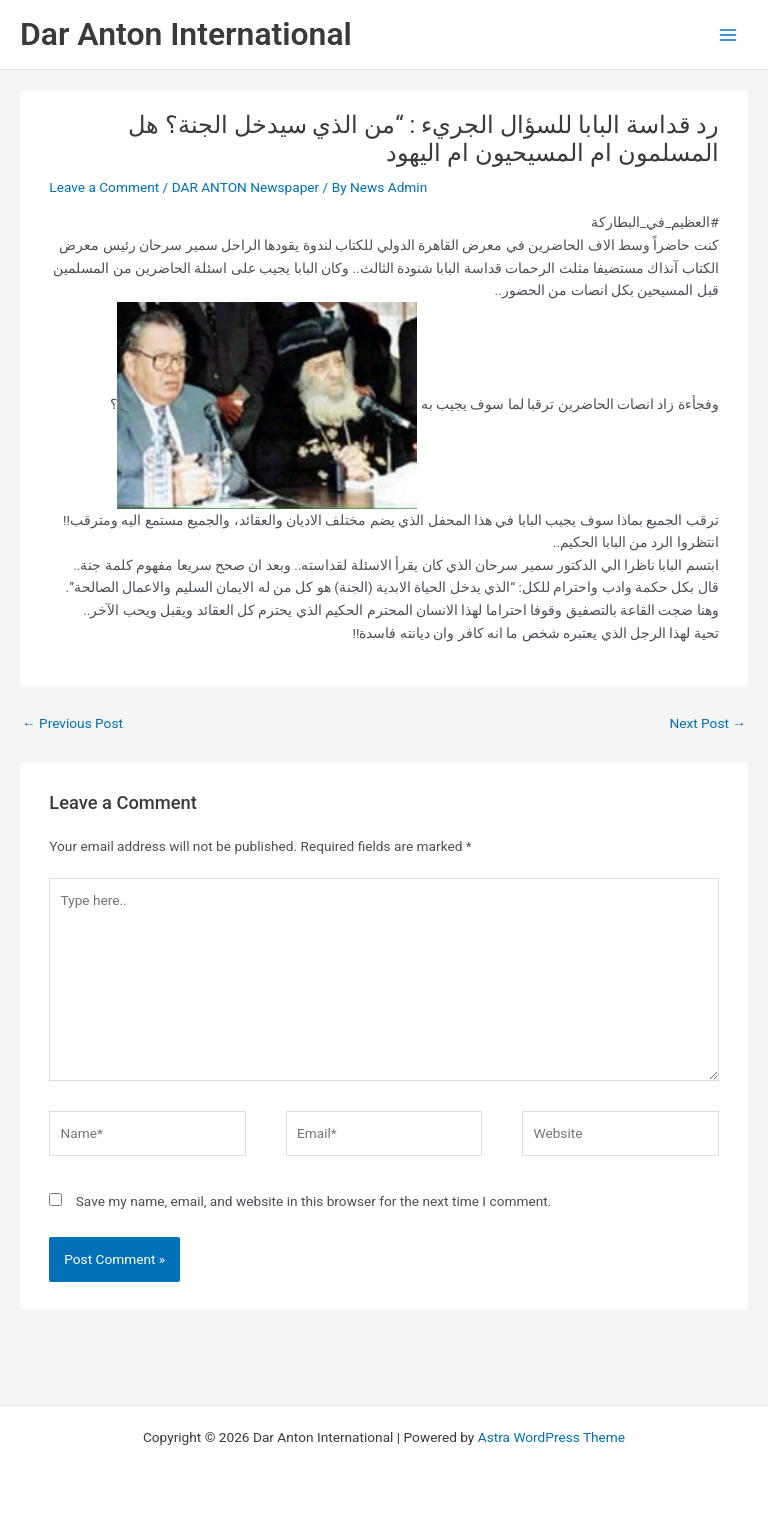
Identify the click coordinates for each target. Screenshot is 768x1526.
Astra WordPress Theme (551, 1437)
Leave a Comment (104, 187)
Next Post (707, 723)
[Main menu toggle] (728, 34)
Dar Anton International (186, 34)
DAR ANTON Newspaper (246, 187)
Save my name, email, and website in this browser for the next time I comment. (314, 1201)
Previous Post (72, 723)
